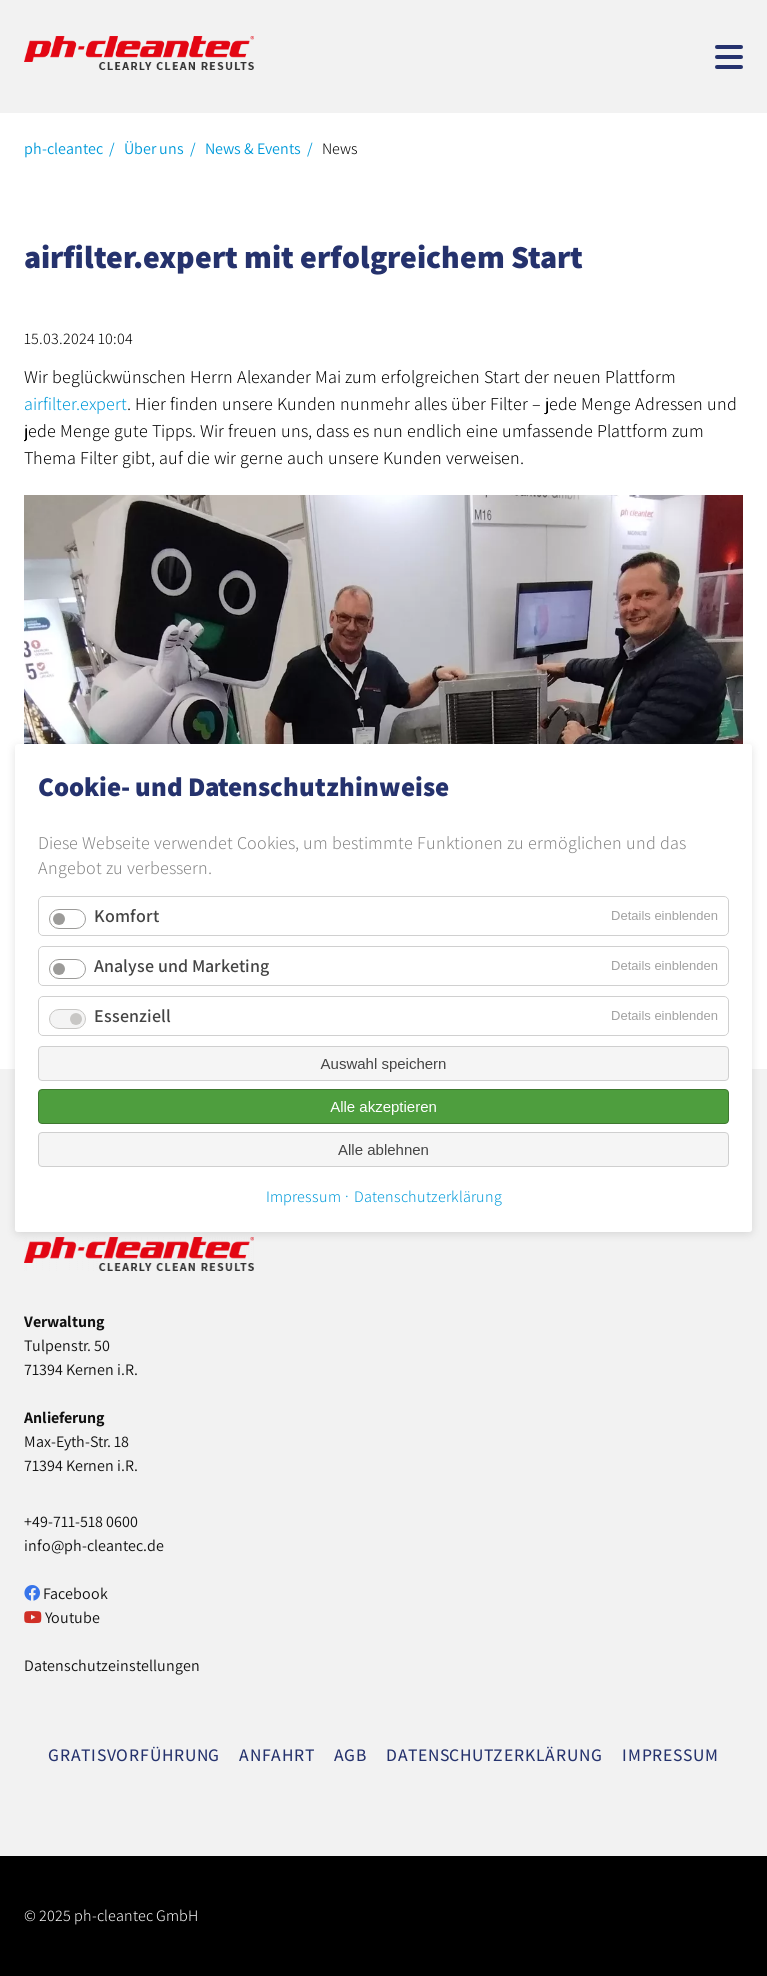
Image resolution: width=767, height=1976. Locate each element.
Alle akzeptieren (383, 1106)
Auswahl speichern (384, 1063)
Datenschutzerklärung (428, 1196)
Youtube (62, 1617)
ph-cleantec (63, 148)
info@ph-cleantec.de (94, 1545)
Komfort (126, 915)
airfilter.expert (75, 403)
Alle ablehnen (383, 1149)
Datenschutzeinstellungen (112, 1665)
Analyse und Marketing (181, 965)
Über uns (154, 148)
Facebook (66, 1593)
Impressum (303, 1196)
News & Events (253, 148)
